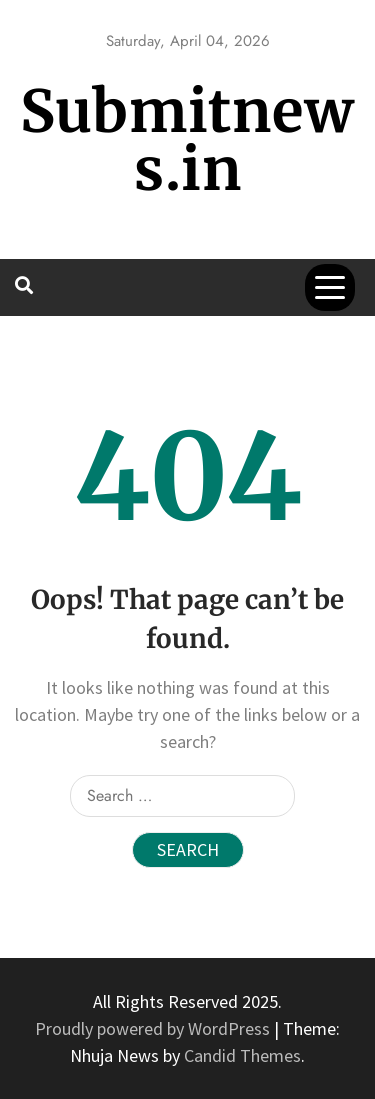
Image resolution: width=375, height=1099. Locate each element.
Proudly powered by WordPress (154, 1028)
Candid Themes (242, 1055)
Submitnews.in (187, 140)
